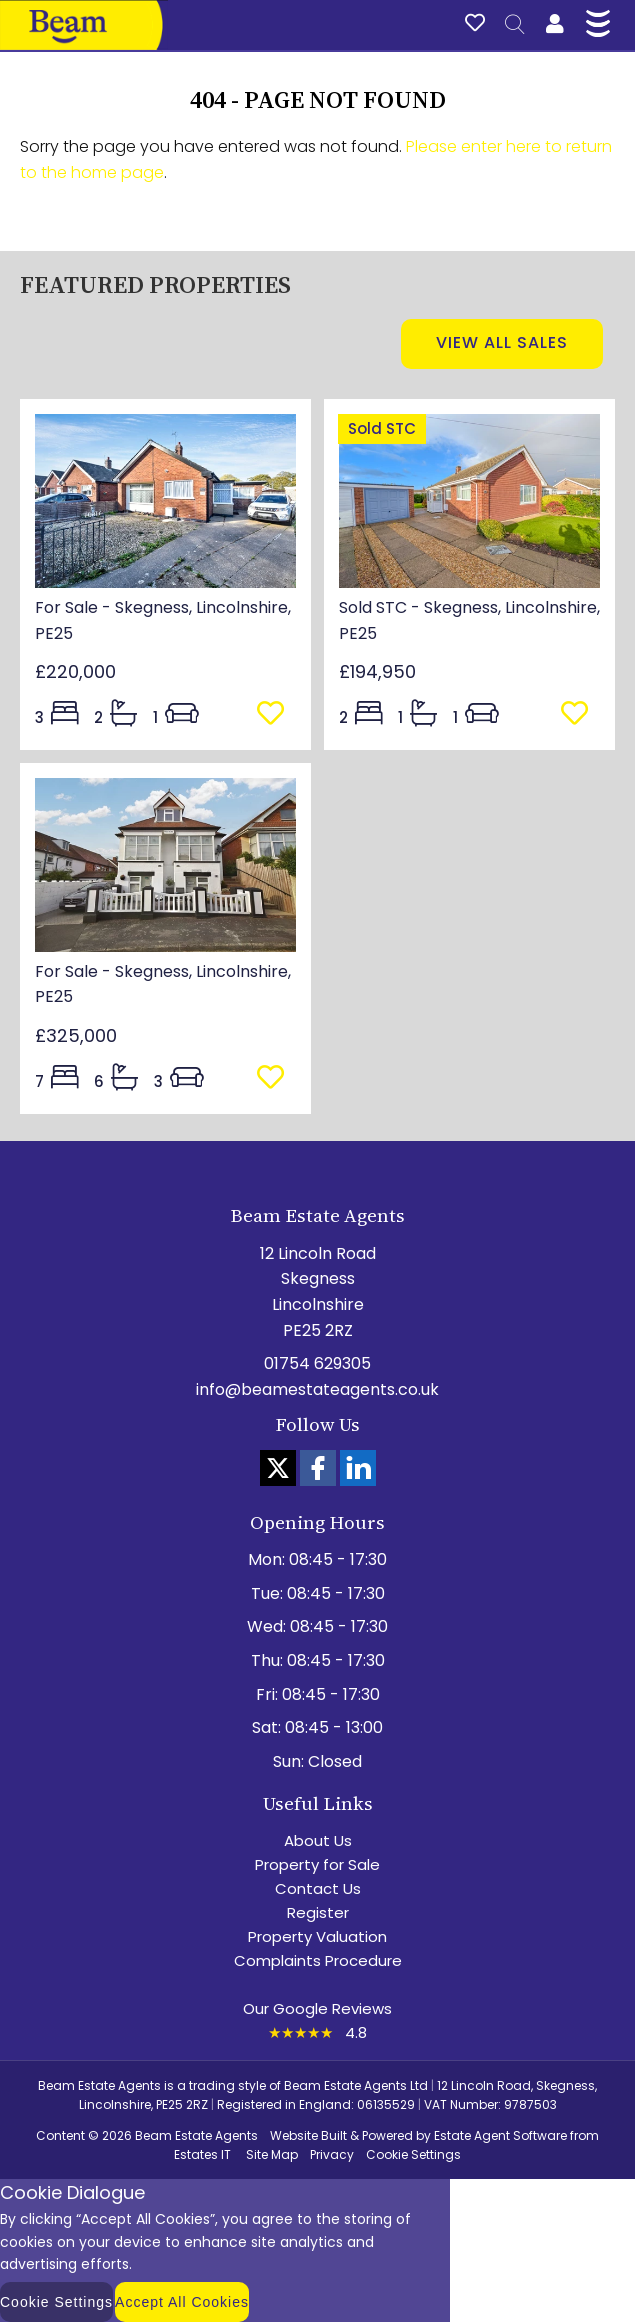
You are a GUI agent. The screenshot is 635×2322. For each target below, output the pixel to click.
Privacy (332, 2154)
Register (318, 1912)
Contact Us (318, 1888)
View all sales (502, 342)
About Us (318, 1840)
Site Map (272, 2154)
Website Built (308, 2135)
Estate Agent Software (500, 2135)
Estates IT (202, 2154)
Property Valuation (317, 1936)
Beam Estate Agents (196, 2135)
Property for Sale (317, 1864)
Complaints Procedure (318, 1960)
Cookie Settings (413, 2154)
